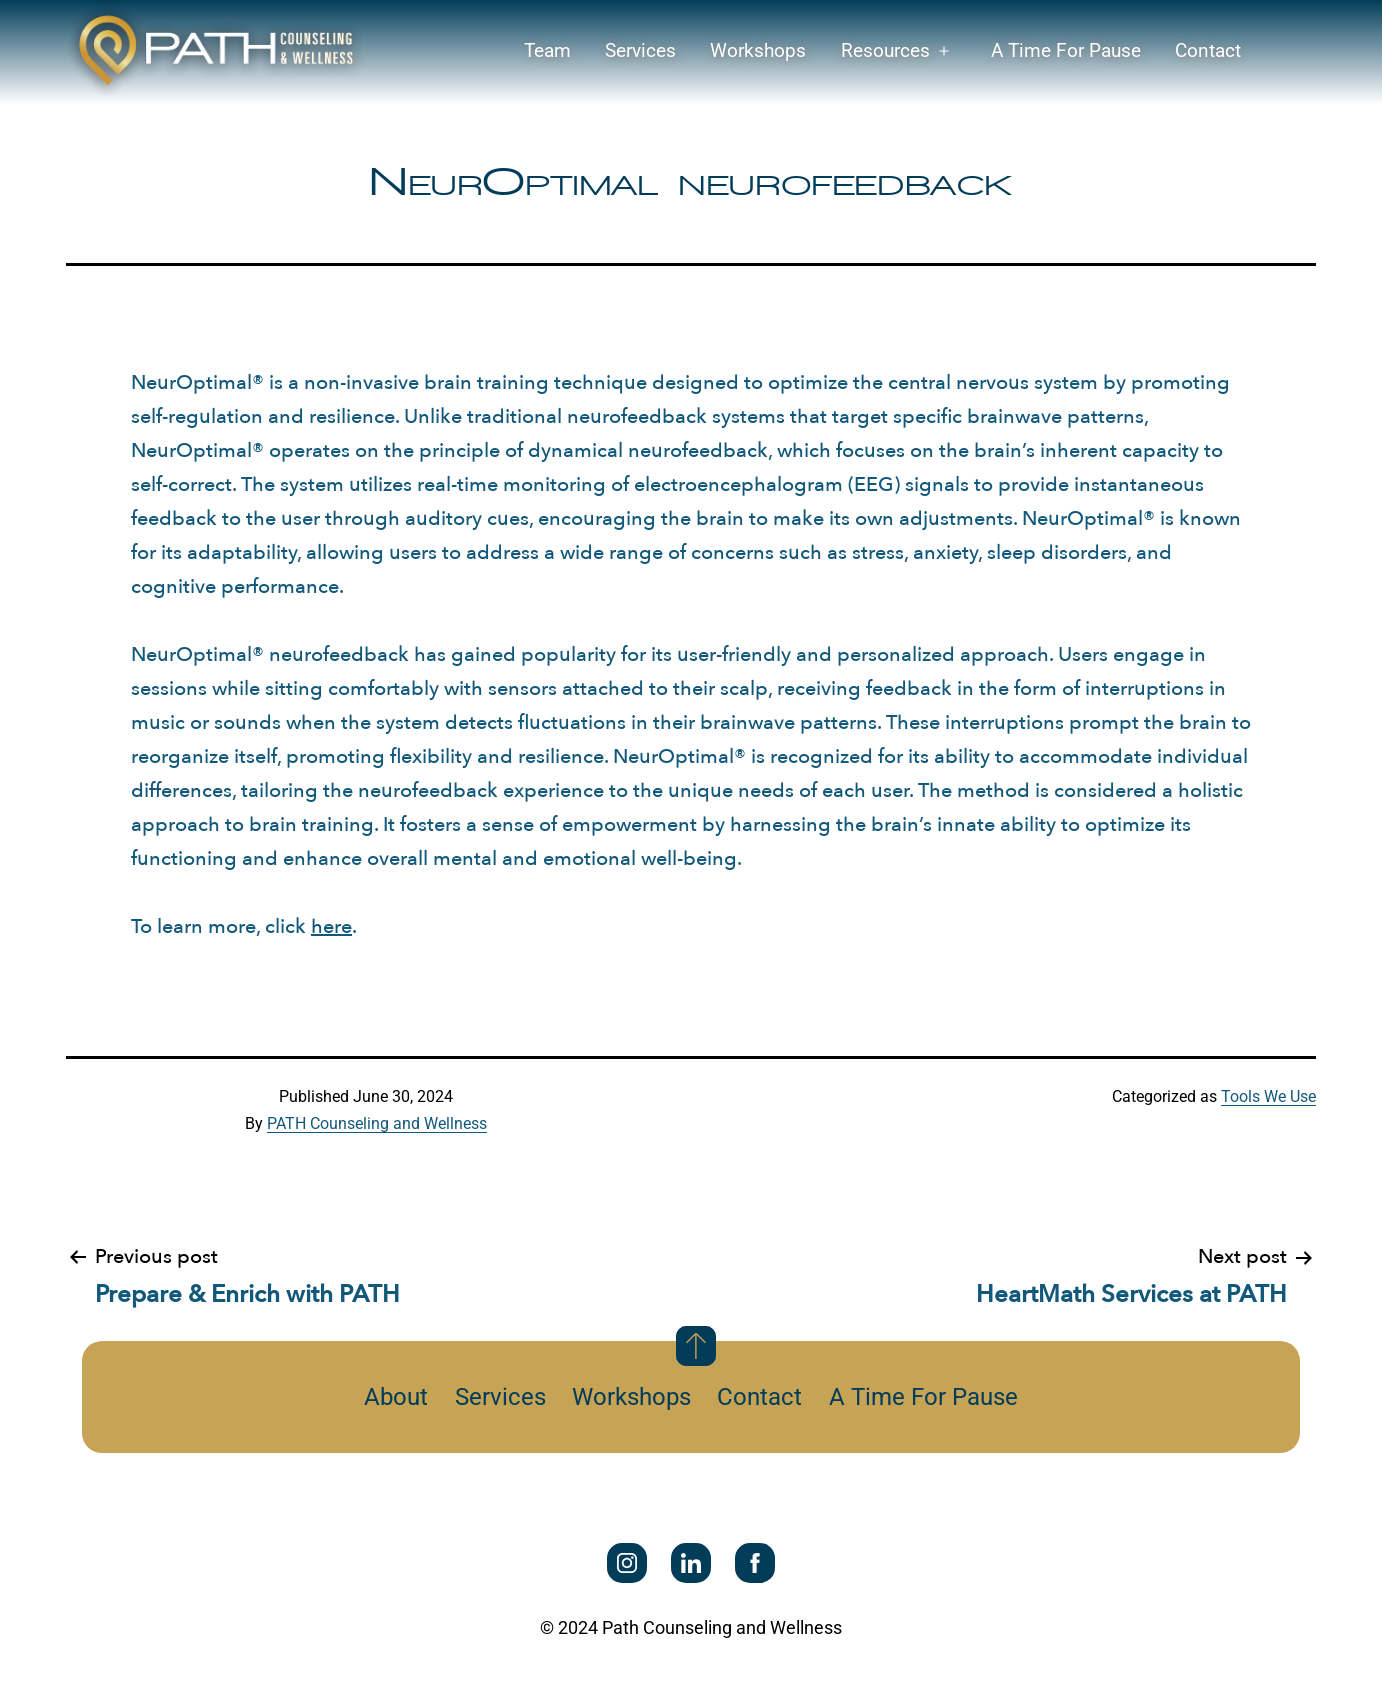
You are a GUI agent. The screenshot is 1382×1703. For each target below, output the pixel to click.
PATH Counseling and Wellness (377, 1123)
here (331, 926)
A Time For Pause (1066, 50)
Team (547, 50)
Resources (885, 50)
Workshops (758, 50)
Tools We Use (1268, 1096)
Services (640, 50)
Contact (1208, 50)
